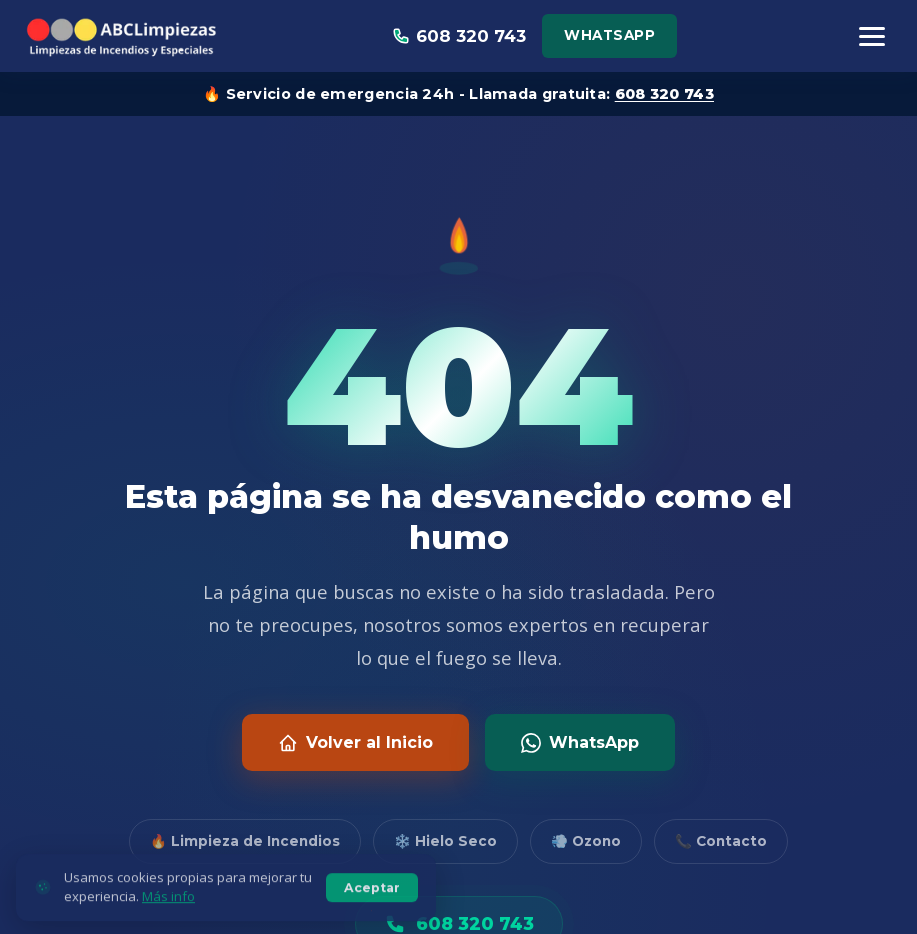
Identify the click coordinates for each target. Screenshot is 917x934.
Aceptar (372, 903)
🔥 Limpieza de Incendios (245, 841)
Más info (168, 913)
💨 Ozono (586, 841)
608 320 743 (664, 94)
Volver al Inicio (355, 743)
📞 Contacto (721, 841)
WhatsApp (609, 35)
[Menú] (872, 36)
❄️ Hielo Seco (445, 841)
